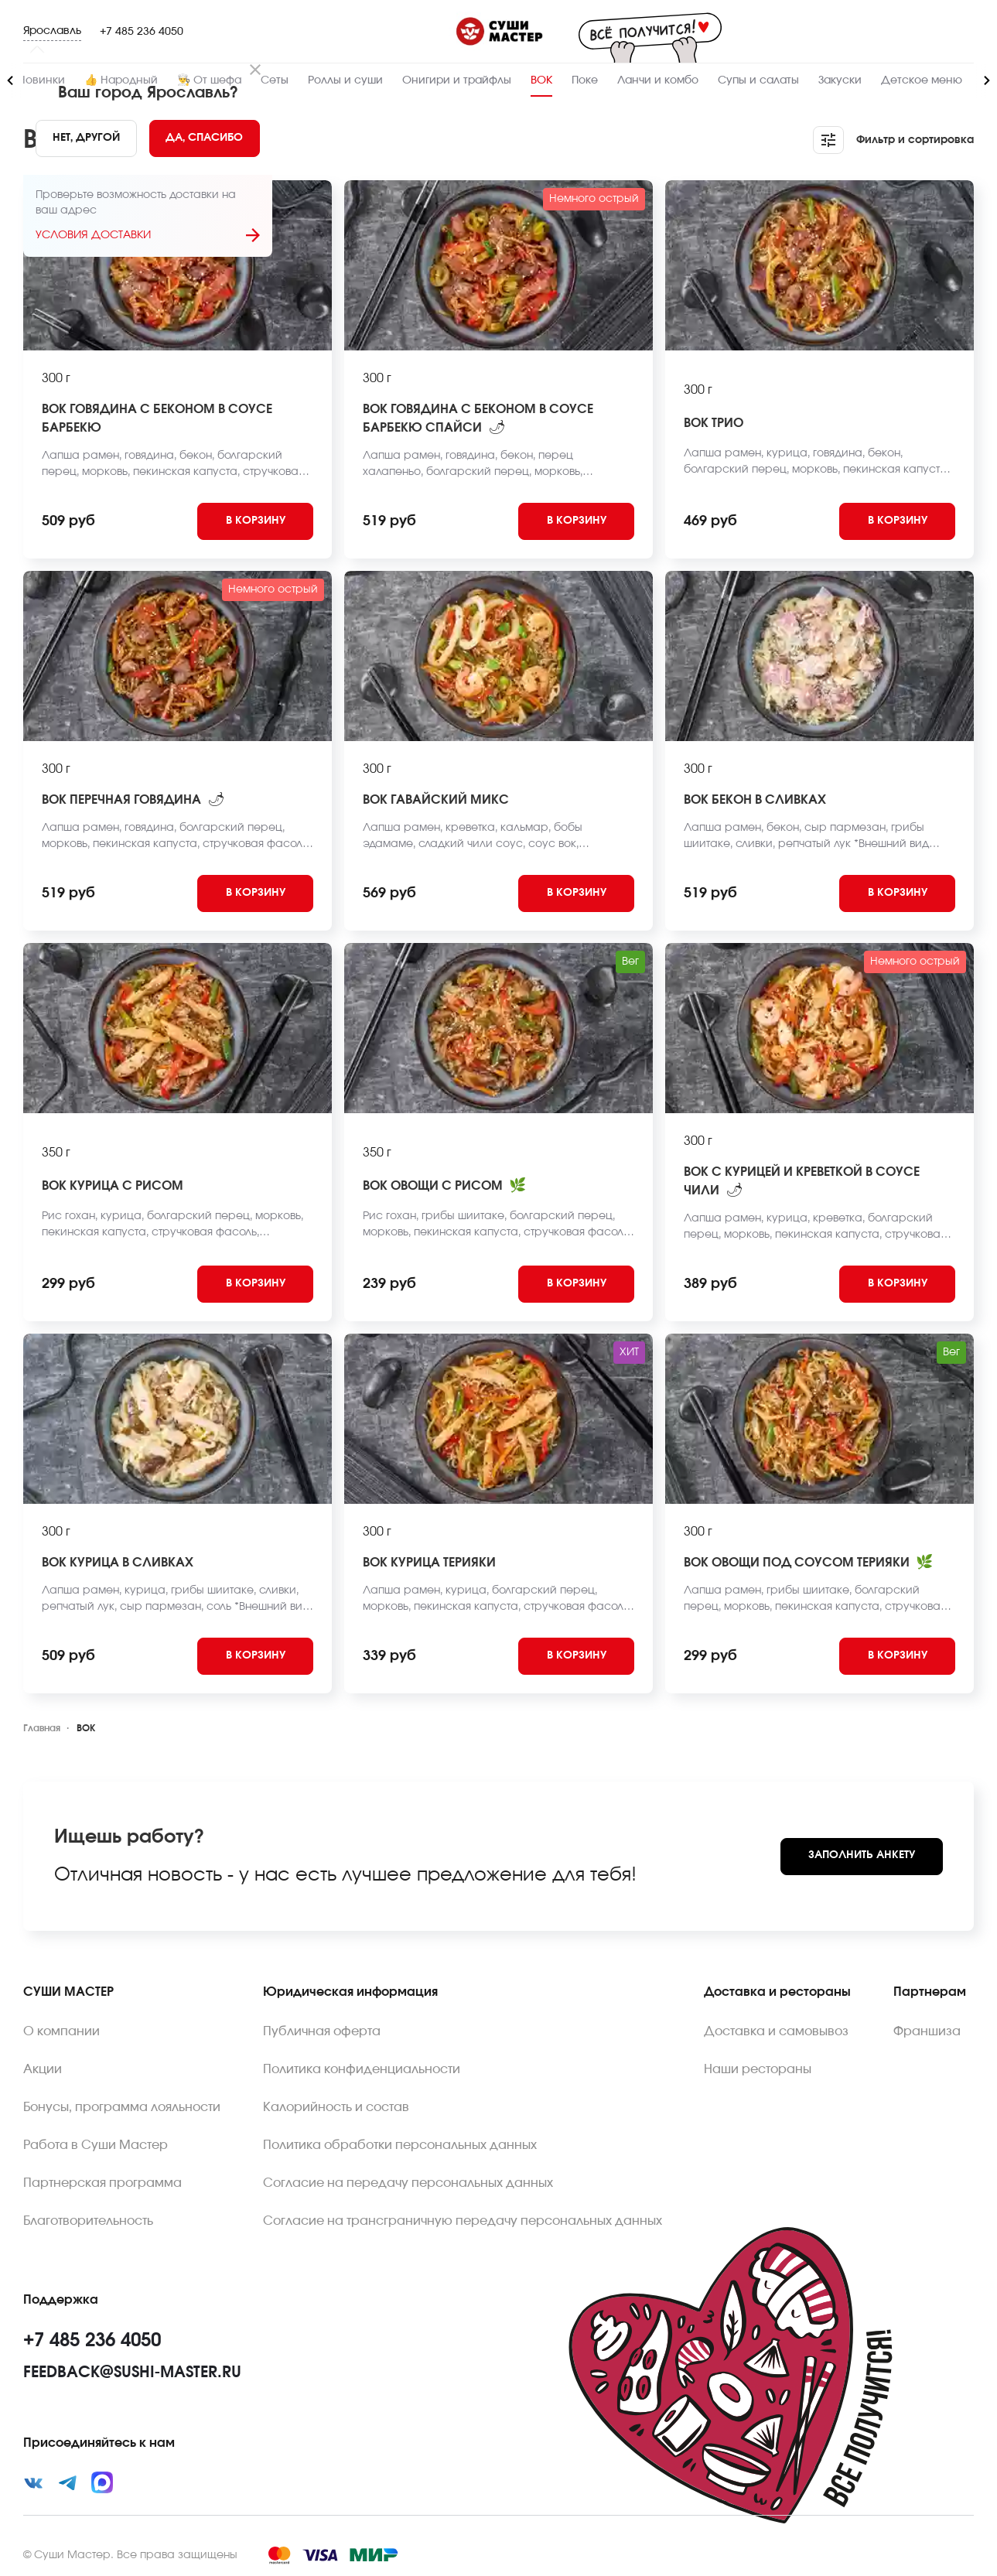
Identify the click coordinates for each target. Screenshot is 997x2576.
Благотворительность (88, 2221)
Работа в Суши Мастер (95, 2145)
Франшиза (927, 2031)
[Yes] (205, 138)
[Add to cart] (255, 521)
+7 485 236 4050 (141, 31)
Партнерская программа (102, 2183)
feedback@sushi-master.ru (132, 2372)
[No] (86, 138)
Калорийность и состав (336, 2107)
